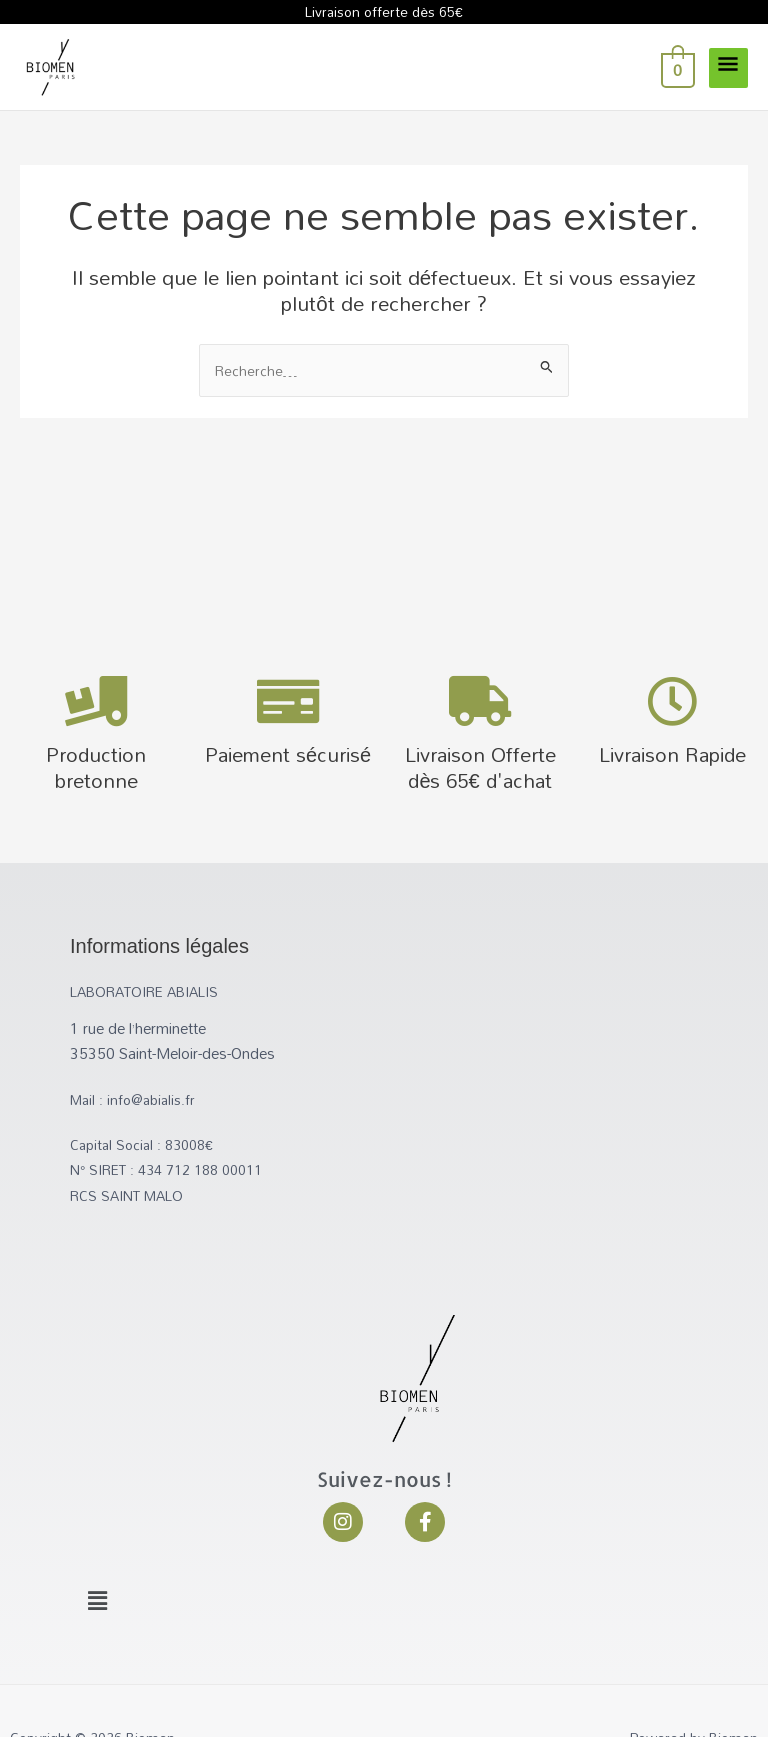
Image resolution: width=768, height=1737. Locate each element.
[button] (97, 1600)
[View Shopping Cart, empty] (676, 67)
